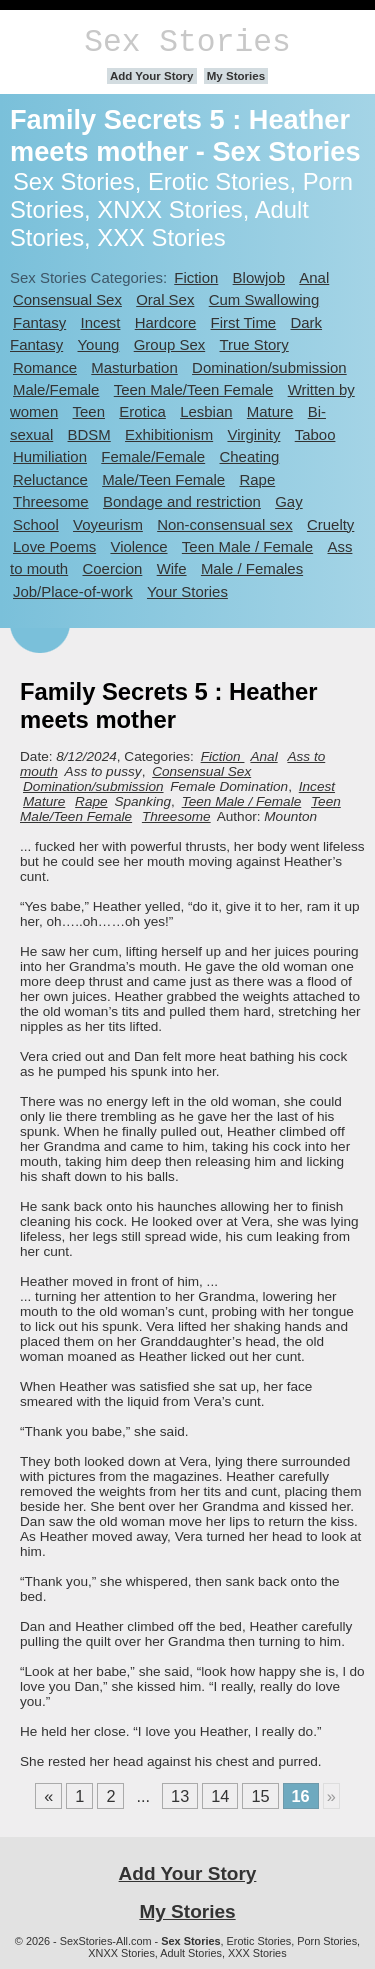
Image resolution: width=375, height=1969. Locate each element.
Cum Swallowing (264, 299)
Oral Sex (165, 299)
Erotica (142, 411)
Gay (288, 501)
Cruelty (330, 524)
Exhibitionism (169, 434)
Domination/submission (269, 367)
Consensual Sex (67, 299)
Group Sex (169, 344)
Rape (257, 479)
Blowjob (259, 277)
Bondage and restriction (182, 501)
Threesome (51, 501)
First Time (244, 322)
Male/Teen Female (163, 479)
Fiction (196, 277)
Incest (101, 322)
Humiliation (50, 456)
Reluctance (50, 479)
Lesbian (206, 411)
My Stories (236, 76)
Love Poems (54, 546)
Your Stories (187, 591)
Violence (138, 546)
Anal (314, 277)
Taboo (315, 434)
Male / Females (252, 568)
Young (99, 344)
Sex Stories (187, 42)
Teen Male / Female (247, 546)
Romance (45, 367)
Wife (172, 568)
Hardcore (166, 322)
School (36, 524)
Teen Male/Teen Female (194, 389)
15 (260, 1796)
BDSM (89, 434)
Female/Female (153, 456)
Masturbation (134, 367)
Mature (270, 411)
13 (180, 1796)
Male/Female (56, 389)
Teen (89, 411)
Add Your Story (152, 76)
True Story (254, 344)
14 (220, 1796)
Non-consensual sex (224, 524)
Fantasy (39, 322)
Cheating (249, 456)
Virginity (253, 434)
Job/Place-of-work (73, 591)
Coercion (113, 568)
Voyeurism (108, 524)
